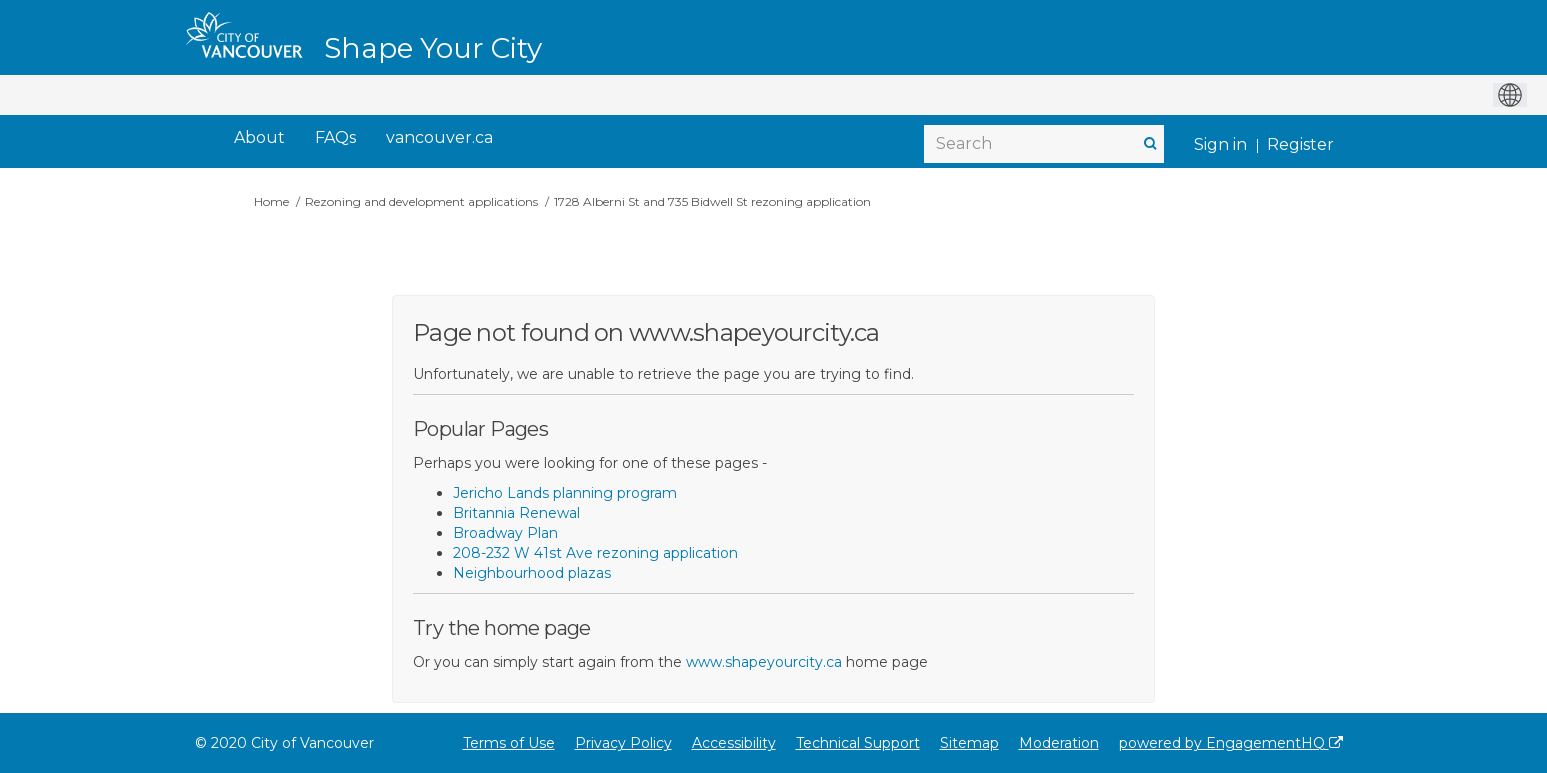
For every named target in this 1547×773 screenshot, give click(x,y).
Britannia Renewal (516, 513)
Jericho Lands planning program (565, 493)
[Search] (1044, 144)
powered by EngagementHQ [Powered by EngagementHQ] (1231, 743)
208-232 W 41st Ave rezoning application (595, 553)
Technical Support (858, 743)
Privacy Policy (623, 743)
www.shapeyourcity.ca (764, 662)
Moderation (1059, 743)
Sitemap (969, 743)
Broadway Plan (505, 533)
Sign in (1220, 144)
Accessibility (734, 743)
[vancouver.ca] (439, 138)
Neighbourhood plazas (532, 573)
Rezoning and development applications (421, 201)
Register (1300, 144)
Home (271, 201)
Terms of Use (509, 743)
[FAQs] (335, 138)
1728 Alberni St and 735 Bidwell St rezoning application (712, 201)
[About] (259, 138)
